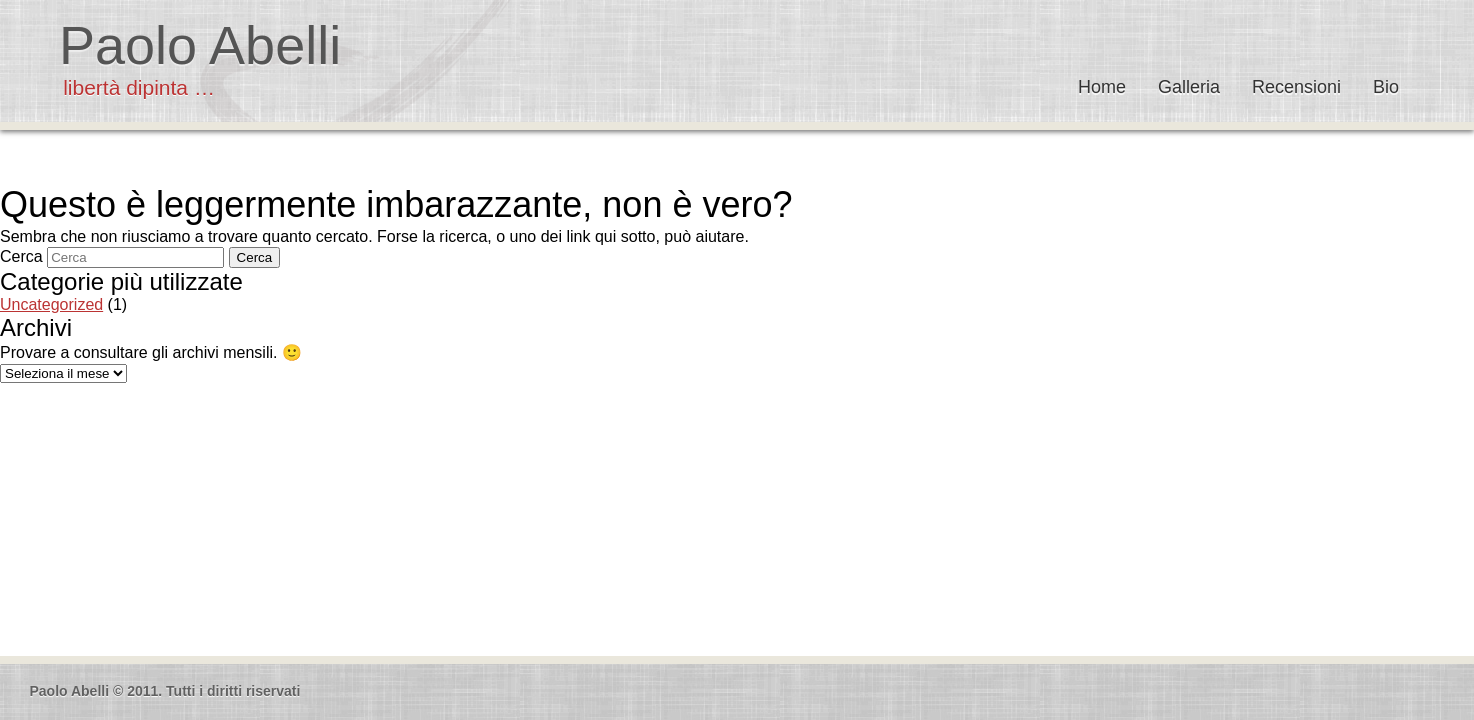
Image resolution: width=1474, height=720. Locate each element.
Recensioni (1296, 87)
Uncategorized (51, 304)
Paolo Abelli (200, 45)
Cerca (21, 256)
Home (1102, 87)
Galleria (1189, 87)
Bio (1386, 87)
